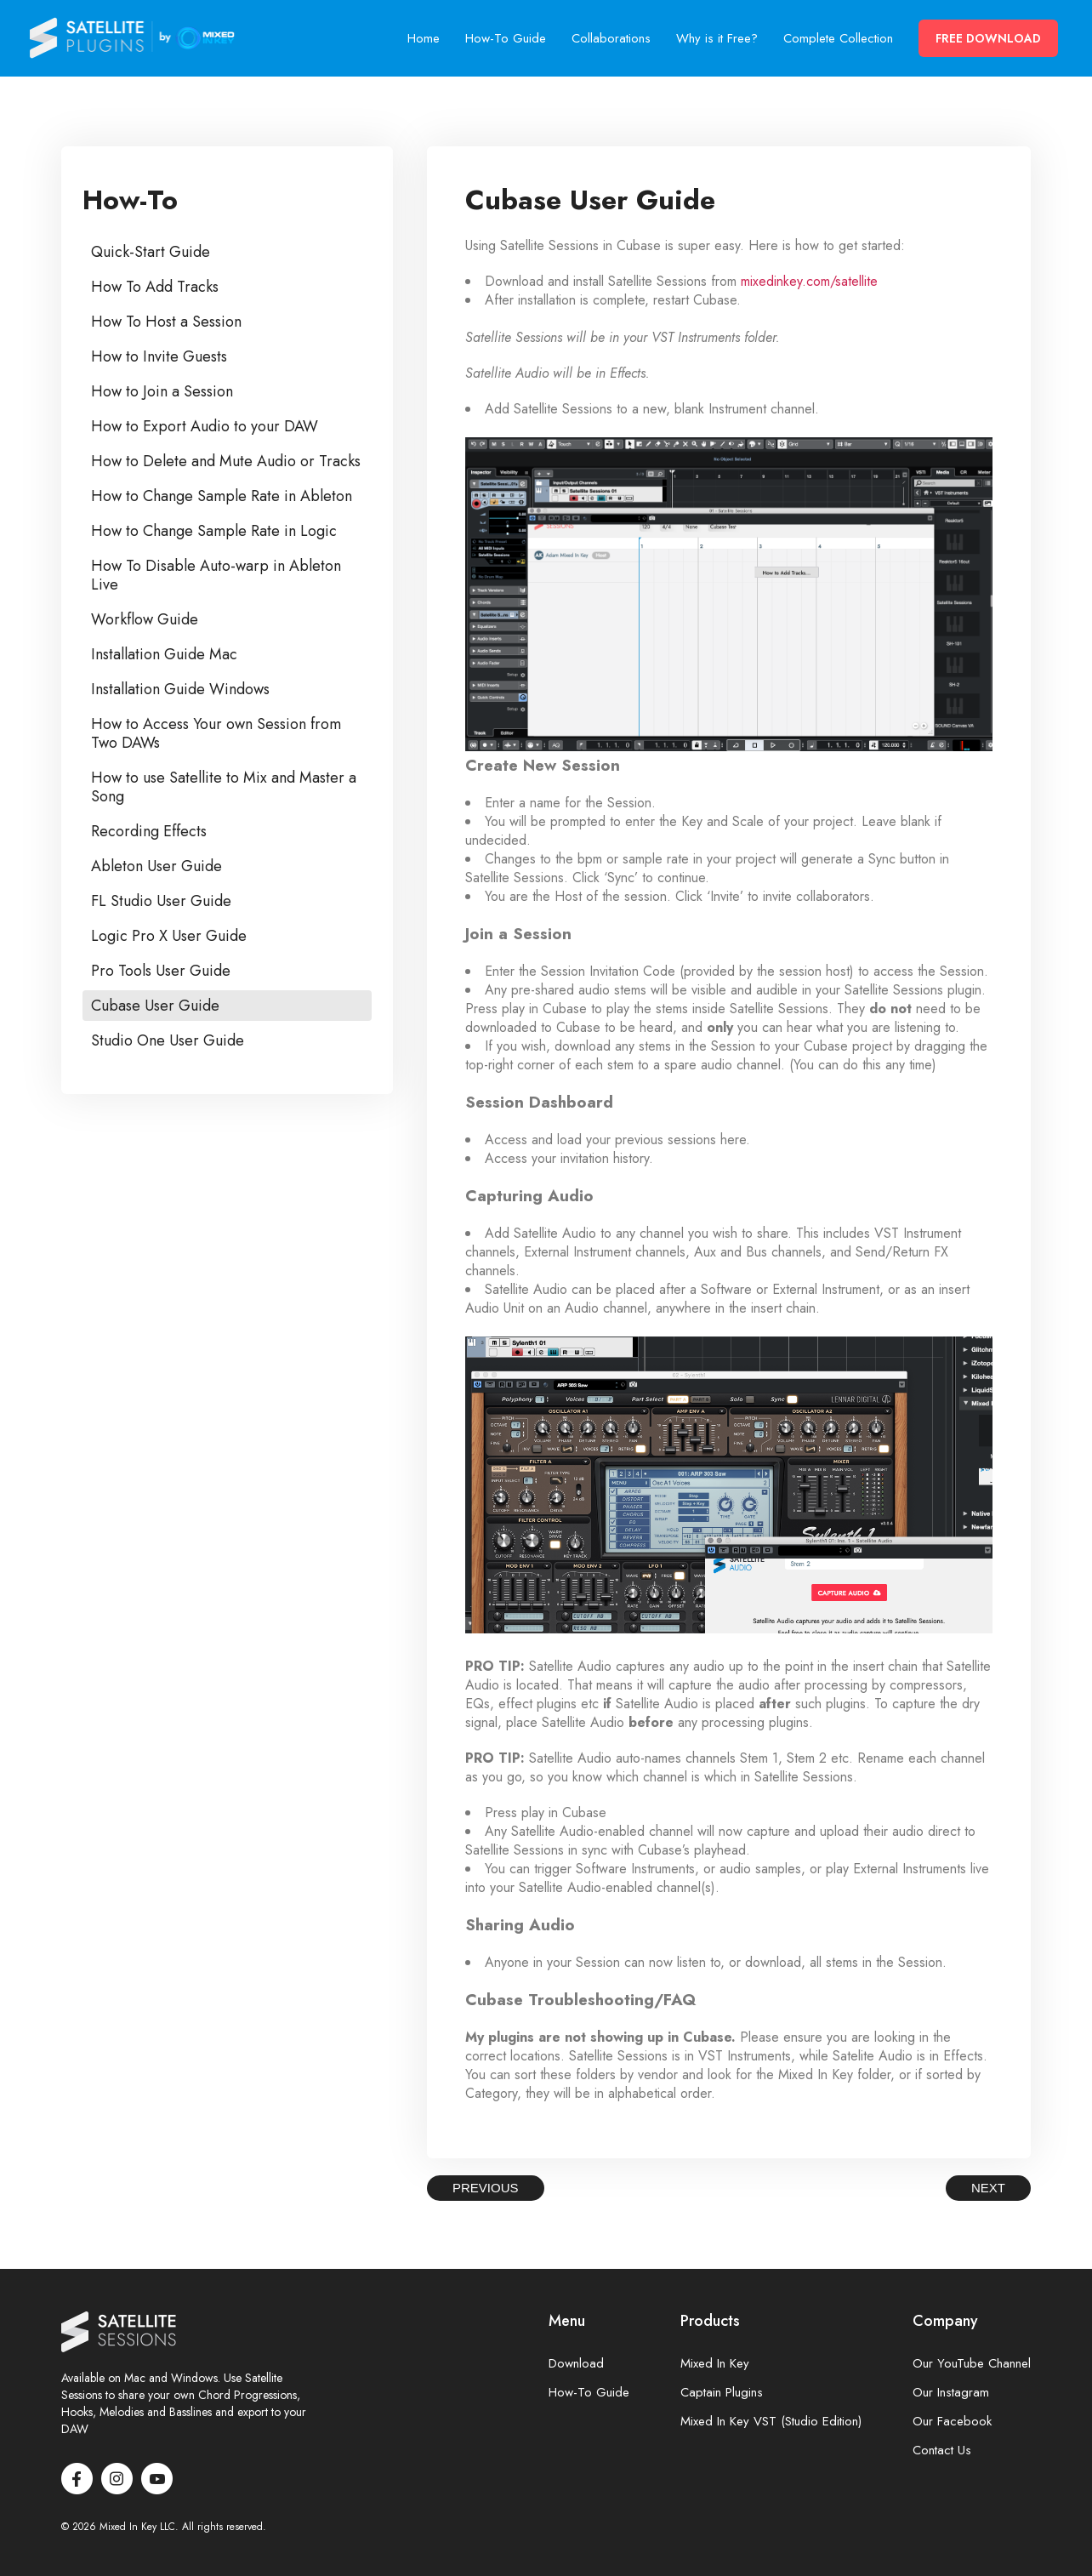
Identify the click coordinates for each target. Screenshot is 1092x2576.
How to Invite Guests (159, 356)
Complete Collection (838, 38)
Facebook (77, 2478)
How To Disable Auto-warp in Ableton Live (216, 575)
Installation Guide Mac (164, 654)
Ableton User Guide (156, 866)
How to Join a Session (162, 391)
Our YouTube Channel (972, 2364)
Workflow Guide (144, 619)
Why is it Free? (717, 38)
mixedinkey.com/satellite (809, 281)
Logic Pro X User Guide (169, 936)
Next (988, 2187)
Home (423, 38)
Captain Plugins (721, 2393)
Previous (485, 2187)
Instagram (117, 2478)
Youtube (157, 2478)
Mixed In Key (714, 2364)
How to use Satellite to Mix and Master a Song (223, 787)
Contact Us (942, 2450)
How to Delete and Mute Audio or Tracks (226, 461)
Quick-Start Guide (150, 252)
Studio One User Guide (167, 1040)
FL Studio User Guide (161, 901)
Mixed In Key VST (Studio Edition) (771, 2422)
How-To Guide (505, 38)
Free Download (988, 38)
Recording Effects (149, 831)
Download (576, 2364)
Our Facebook (952, 2422)
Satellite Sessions (133, 38)
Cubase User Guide (155, 1005)
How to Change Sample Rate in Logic (214, 531)
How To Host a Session (166, 322)
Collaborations (611, 38)
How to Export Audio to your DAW (204, 426)
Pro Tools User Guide (160, 971)
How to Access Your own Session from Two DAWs (216, 733)
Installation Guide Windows (180, 689)
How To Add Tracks (155, 287)
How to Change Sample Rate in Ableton (221, 496)
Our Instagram (951, 2393)
